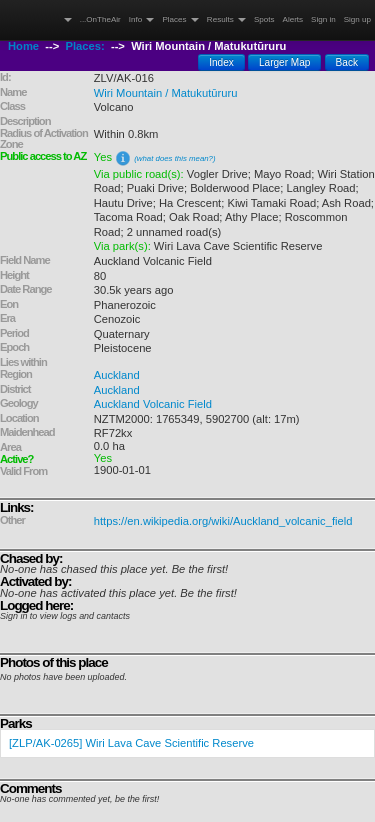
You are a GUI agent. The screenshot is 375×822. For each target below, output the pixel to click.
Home (23, 46)
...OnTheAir (100, 19)
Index (221, 62)
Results (226, 19)
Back (347, 62)
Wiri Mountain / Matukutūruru (166, 93)
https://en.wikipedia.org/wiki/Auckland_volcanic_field (223, 521)
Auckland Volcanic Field (153, 404)
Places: (85, 46)
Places (180, 19)
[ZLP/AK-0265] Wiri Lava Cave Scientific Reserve (131, 743)
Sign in (323, 19)
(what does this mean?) (174, 158)
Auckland (117, 375)
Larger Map (285, 62)
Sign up (357, 19)
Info (142, 19)
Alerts (293, 19)
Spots (264, 19)
